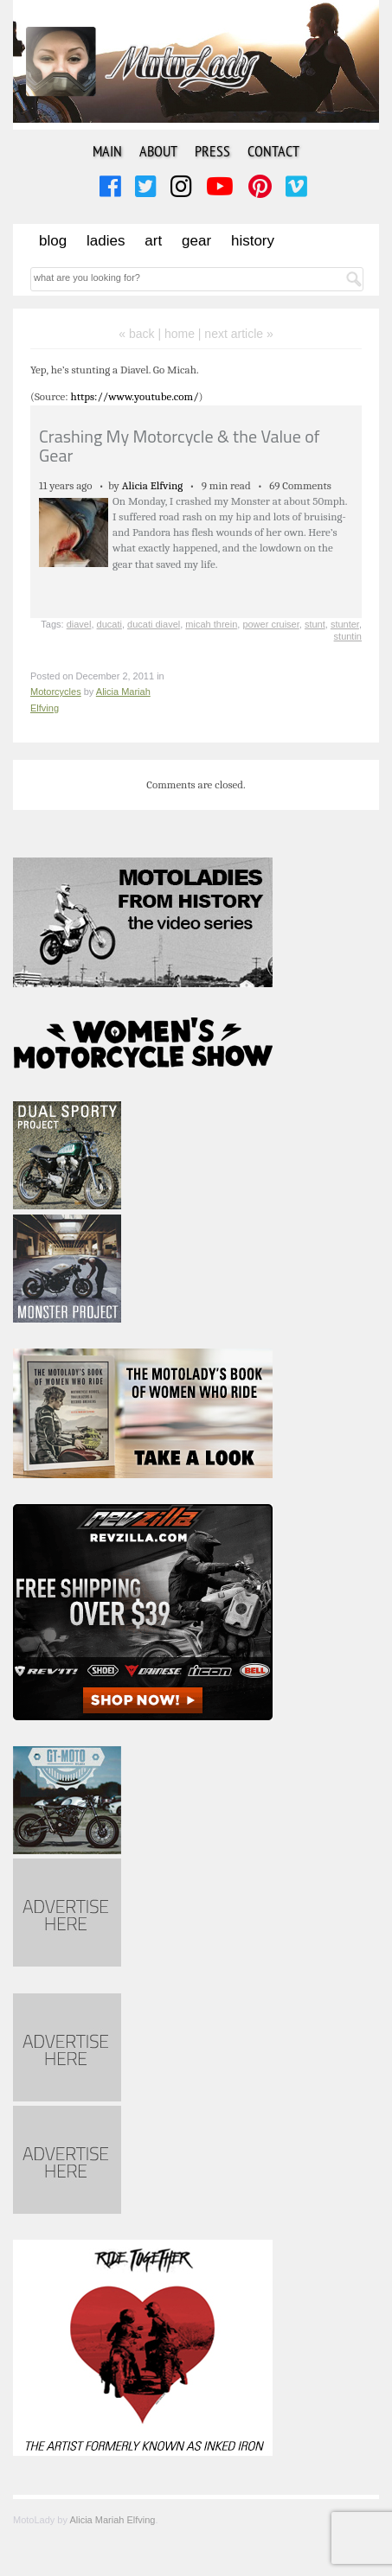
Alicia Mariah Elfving (112, 2520)
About (158, 151)
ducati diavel (153, 624)
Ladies (106, 241)
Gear (196, 241)
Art (153, 241)
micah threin (211, 624)
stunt (315, 624)
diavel (79, 624)
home (179, 334)
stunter (345, 624)
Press (212, 151)
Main (107, 151)
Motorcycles (55, 691)
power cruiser (270, 624)
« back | (141, 334)
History (252, 241)
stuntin (348, 636)
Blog (53, 241)
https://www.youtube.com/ (135, 396)
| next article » (235, 334)
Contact (273, 151)
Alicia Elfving (152, 485)
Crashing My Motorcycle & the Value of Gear (179, 446)
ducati (109, 624)
